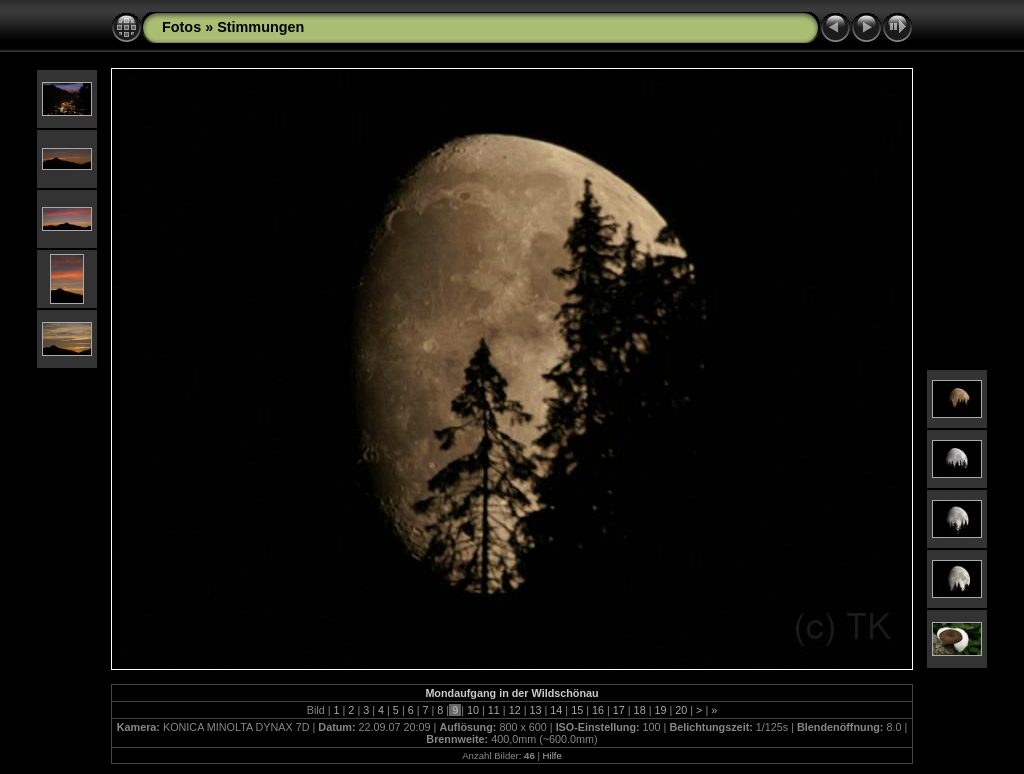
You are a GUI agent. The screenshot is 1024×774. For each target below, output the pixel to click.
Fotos (181, 27)
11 (494, 710)
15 (577, 710)
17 (619, 710)
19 (660, 710)
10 (473, 710)
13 (535, 710)
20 (681, 710)
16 (598, 710)
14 (556, 710)
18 (640, 710)
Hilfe (552, 755)
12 (515, 710)
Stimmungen (260, 27)
